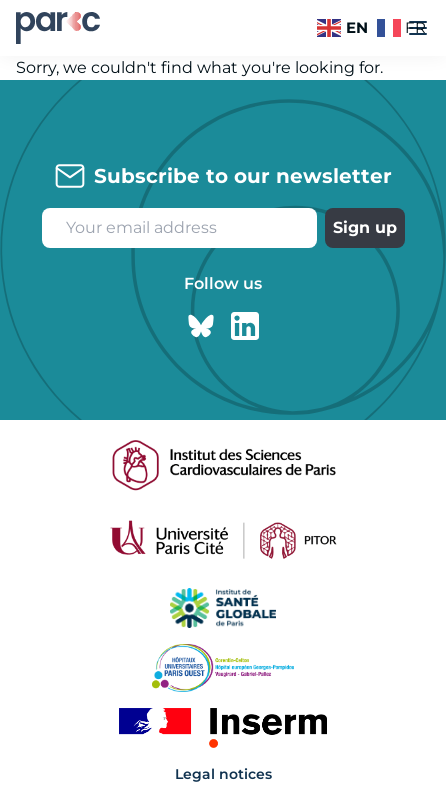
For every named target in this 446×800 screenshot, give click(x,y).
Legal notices (223, 774)
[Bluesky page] (201, 326)
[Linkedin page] (245, 326)
